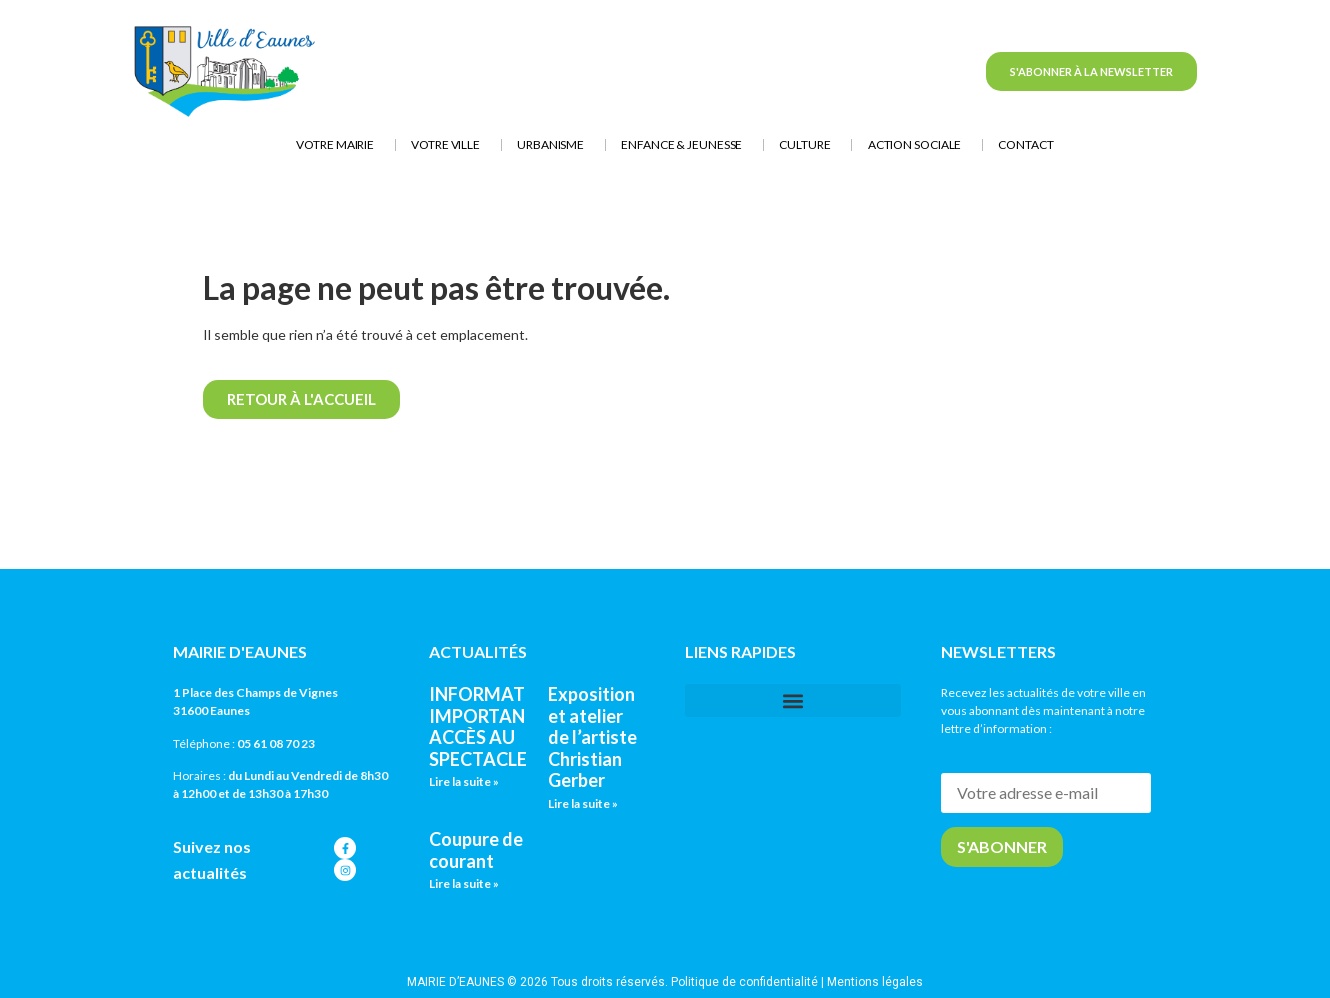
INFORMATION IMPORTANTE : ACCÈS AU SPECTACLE (494, 726)
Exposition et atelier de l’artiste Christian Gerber (592, 737)
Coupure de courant (476, 850)
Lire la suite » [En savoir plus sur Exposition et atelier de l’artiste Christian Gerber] (583, 803)
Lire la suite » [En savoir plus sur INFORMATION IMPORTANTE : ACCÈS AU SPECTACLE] (464, 781)
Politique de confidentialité (744, 982)
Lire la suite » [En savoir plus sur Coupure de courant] (464, 883)
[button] (793, 700)
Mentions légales (875, 982)
